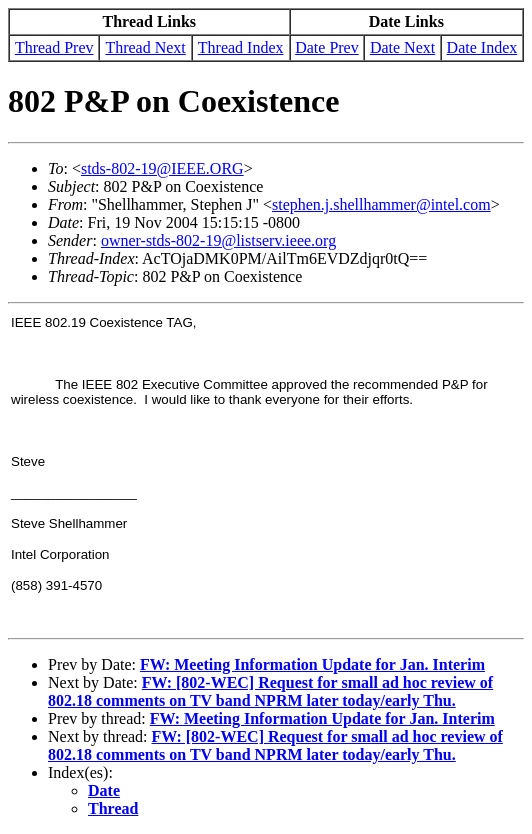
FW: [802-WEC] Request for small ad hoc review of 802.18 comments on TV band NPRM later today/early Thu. (270, 691)
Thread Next (145, 47)
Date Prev (327, 47)
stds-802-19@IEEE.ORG (162, 168)
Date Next (402, 47)
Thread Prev (54, 47)
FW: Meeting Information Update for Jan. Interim (312, 664)
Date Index (482, 47)
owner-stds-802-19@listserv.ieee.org (218, 240)
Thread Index (241, 47)
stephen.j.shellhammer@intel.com (381, 204)
